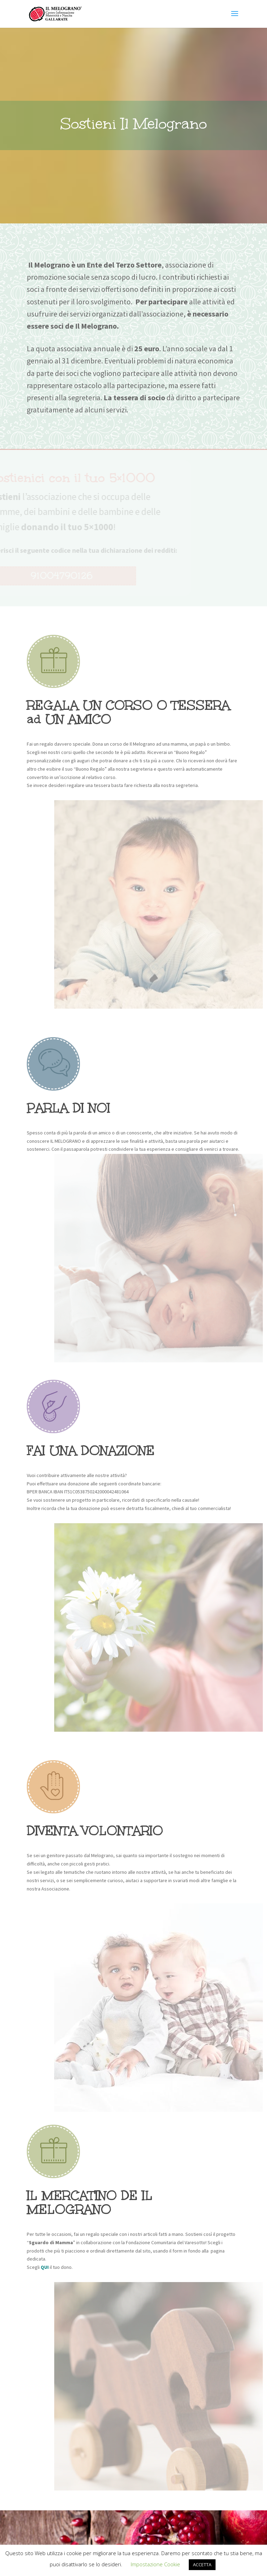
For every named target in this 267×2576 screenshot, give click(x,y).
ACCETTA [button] (202, 2564)
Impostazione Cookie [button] (155, 2564)
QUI (45, 2267)
